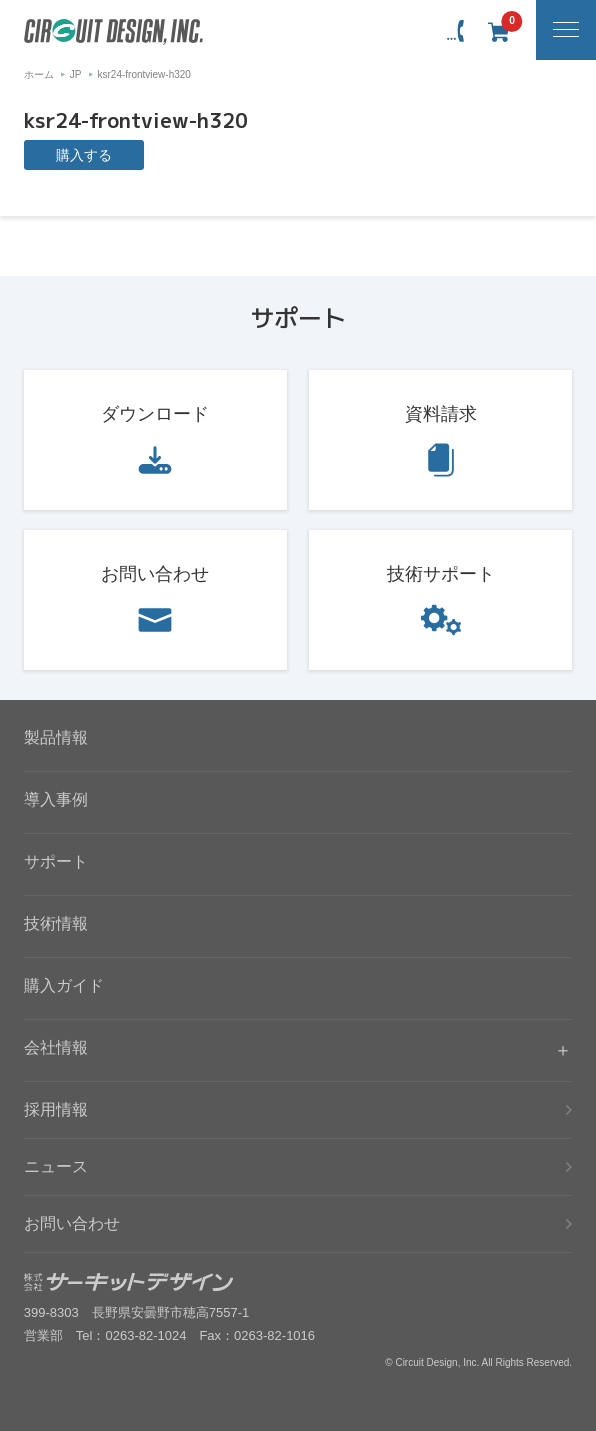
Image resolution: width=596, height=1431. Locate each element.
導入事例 (56, 799)
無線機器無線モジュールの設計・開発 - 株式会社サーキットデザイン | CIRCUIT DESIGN (113, 32)
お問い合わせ (155, 574)
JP (76, 74)
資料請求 (441, 414)
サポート (56, 861)
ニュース (56, 1166)
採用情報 (56, 1109)
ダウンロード (155, 414)
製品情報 (56, 737)
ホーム (39, 74)
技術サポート (441, 574)
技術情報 (56, 923)
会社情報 (56, 1047)
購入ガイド (64, 985)
